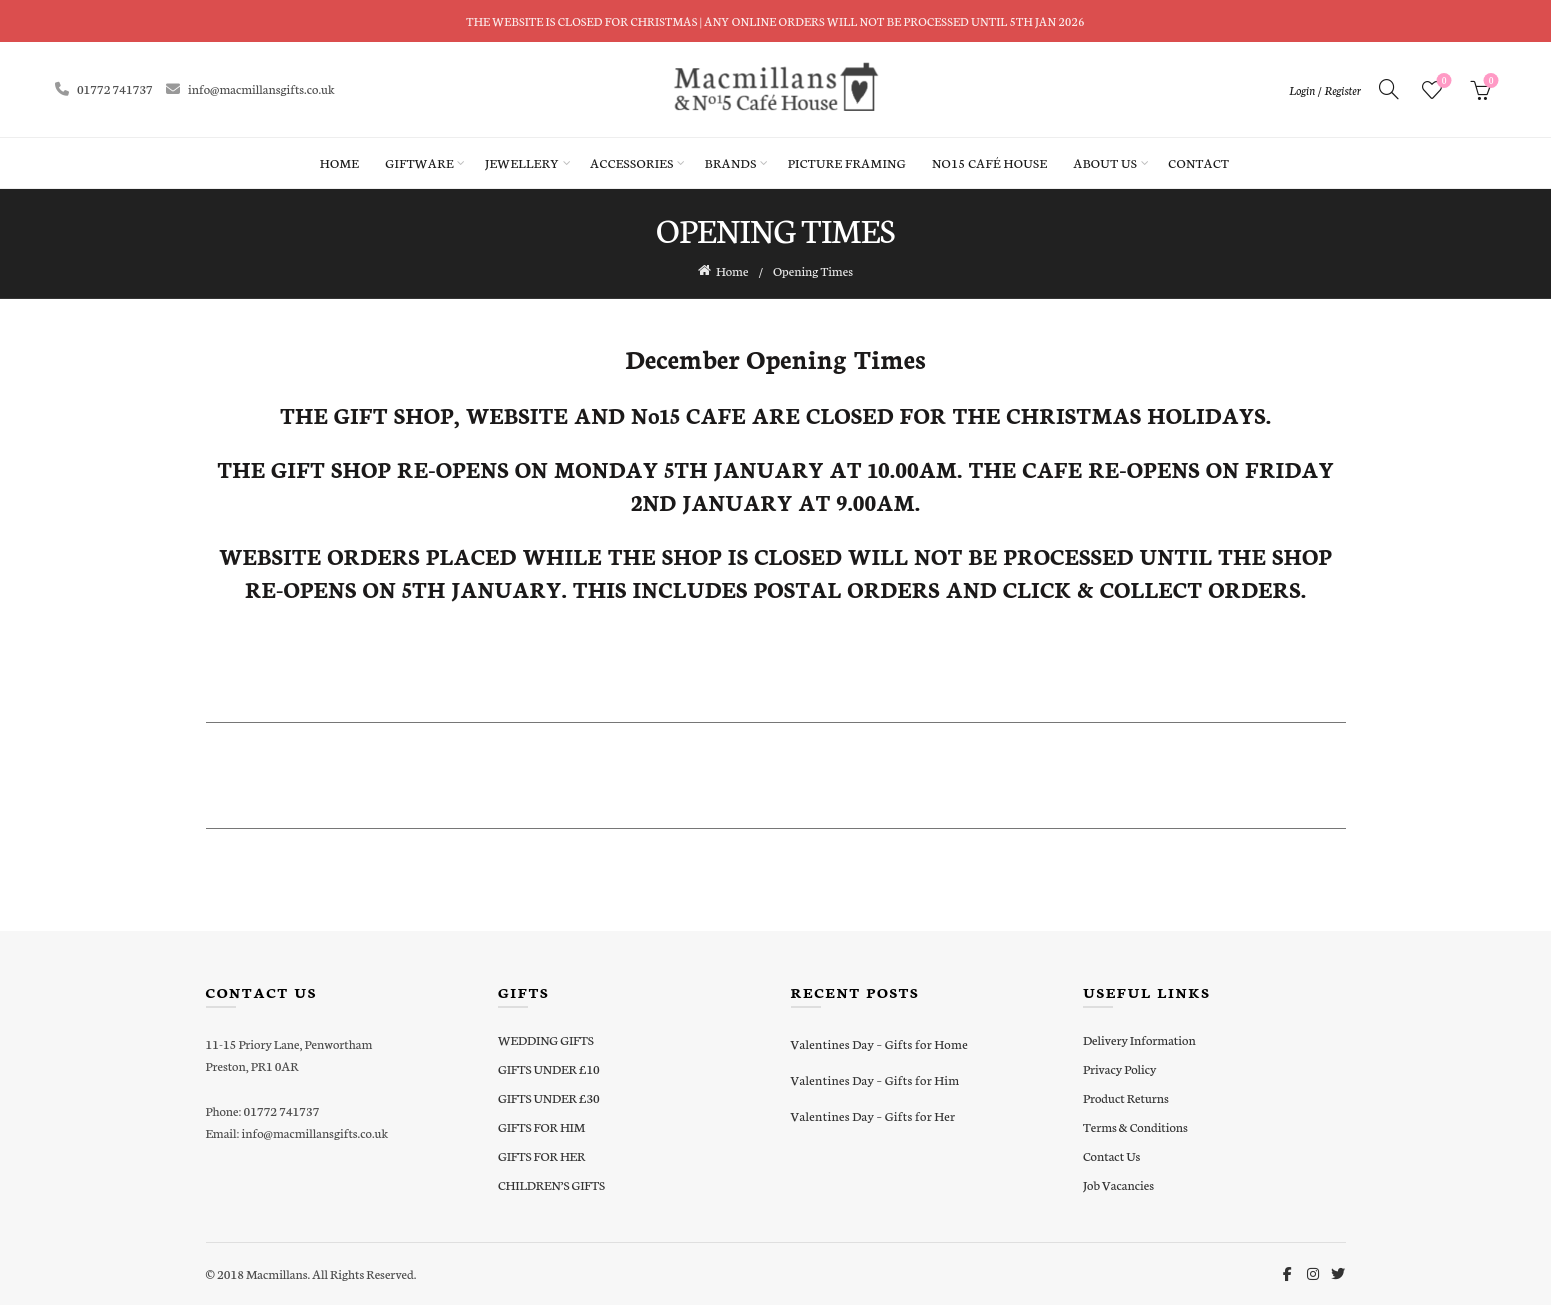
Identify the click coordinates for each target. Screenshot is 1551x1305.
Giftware (419, 162)
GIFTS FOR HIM (541, 1125)
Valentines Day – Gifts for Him (875, 1078)
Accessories (631, 162)
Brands (731, 162)
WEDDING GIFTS (546, 1038)
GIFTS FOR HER (541, 1154)
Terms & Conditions (1135, 1125)
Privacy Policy (1119, 1067)
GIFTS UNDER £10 (549, 1067)
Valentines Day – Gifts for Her (873, 1114)
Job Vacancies (1118, 1183)
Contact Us (1111, 1154)
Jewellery (522, 162)
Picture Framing (847, 162)
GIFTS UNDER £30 (549, 1096)
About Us (1105, 162)
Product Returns (1126, 1096)
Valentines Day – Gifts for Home (879, 1042)
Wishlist (1442, 81)
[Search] (1389, 89)
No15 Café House (989, 162)
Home (339, 162)
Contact (1198, 162)
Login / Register (1325, 90)
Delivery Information (1139, 1038)
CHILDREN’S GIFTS (551, 1183)
